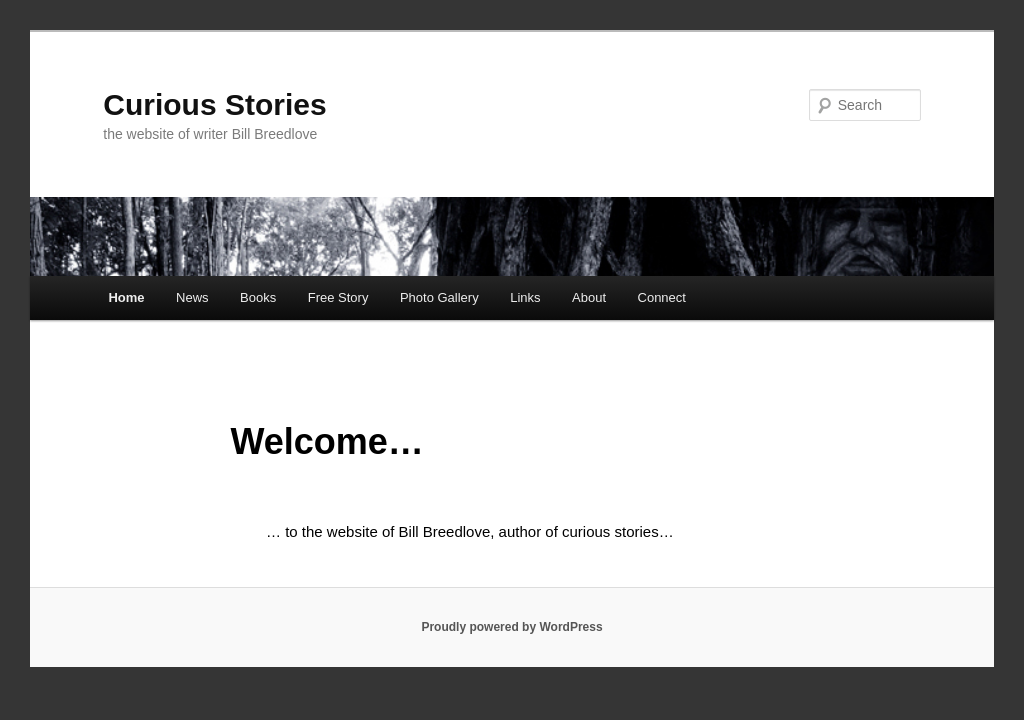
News (192, 297)
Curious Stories (214, 104)
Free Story (338, 297)
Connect (662, 297)
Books (258, 297)
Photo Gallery (439, 297)
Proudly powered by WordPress (511, 627)
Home (126, 297)
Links (525, 297)
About (589, 297)
